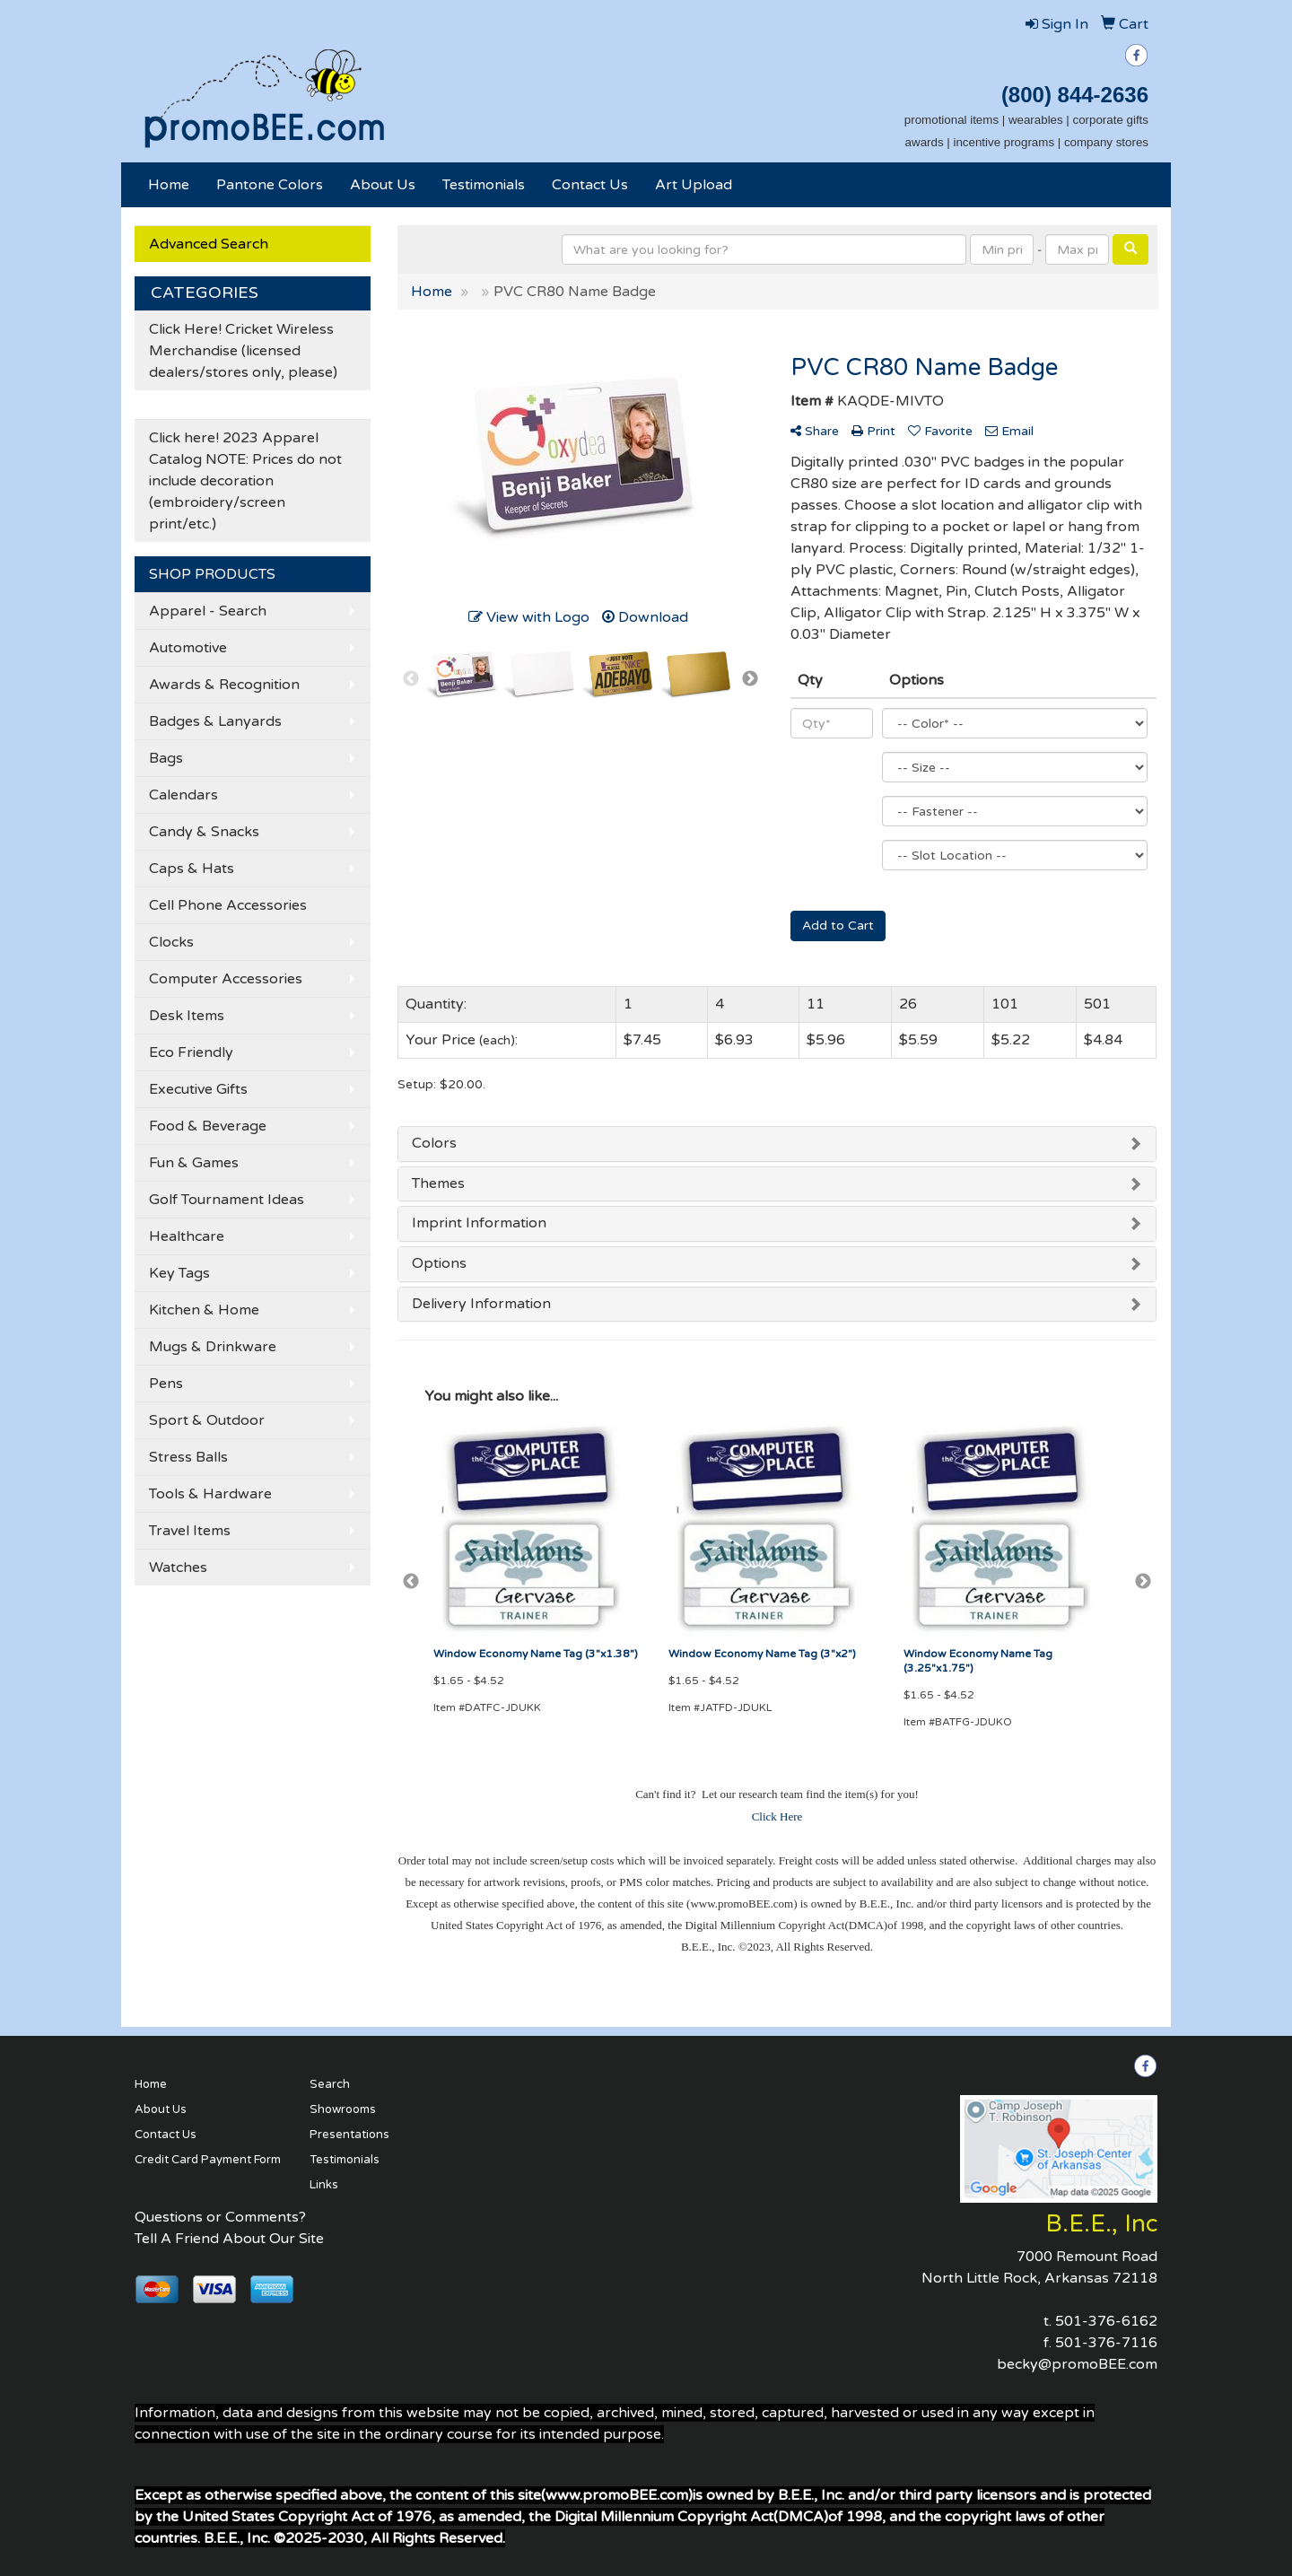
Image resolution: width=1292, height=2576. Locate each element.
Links (324, 2185)
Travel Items (190, 1531)
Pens (166, 1384)
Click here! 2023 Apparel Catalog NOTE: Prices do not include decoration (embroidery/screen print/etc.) (245, 481)
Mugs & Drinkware (212, 1347)
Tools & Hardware (210, 1494)
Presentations (349, 2134)
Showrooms (343, 2109)
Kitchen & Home (204, 1310)
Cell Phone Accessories (228, 905)
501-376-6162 (1106, 2321)
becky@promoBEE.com (1077, 2364)
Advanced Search (208, 244)
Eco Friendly (191, 1052)
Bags (166, 758)
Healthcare (186, 1236)
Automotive (188, 648)
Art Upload (693, 185)
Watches (178, 1567)
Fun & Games (194, 1163)
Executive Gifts (198, 1089)
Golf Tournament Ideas (226, 1200)
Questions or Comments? (220, 2217)
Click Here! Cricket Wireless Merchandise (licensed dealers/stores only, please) (243, 350)
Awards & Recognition (224, 685)
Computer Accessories (225, 979)
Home (168, 185)
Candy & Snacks (204, 832)
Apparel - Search (207, 611)
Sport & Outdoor (207, 1420)
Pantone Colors (269, 185)
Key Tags (179, 1273)
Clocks (171, 942)
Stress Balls (188, 1457)
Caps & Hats (191, 869)
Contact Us (590, 185)
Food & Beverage (207, 1126)
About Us (382, 185)
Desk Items (186, 1016)
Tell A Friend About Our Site (229, 2239)
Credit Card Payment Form (208, 2159)
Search (330, 2084)
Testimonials (483, 185)
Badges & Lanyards (215, 721)
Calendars (183, 795)
